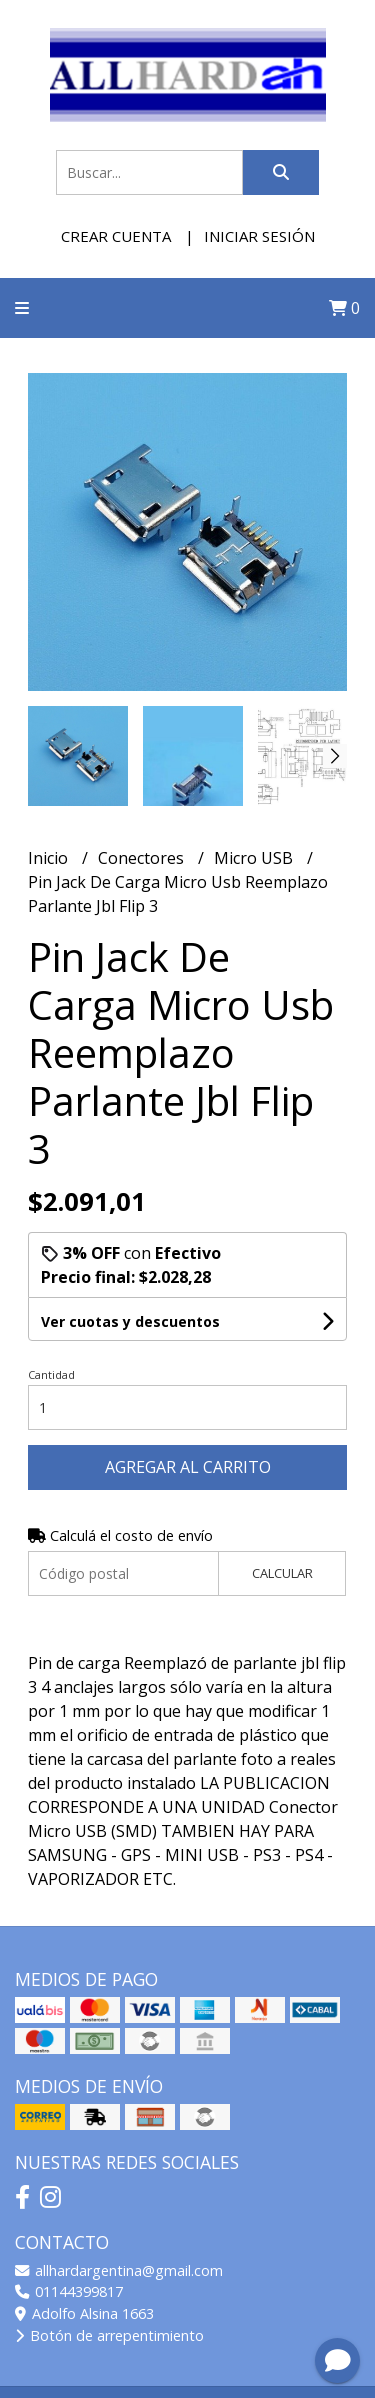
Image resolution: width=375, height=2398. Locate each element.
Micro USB (255, 858)
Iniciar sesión (259, 236)
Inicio (50, 858)
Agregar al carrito (188, 1467)
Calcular (282, 1573)
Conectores (143, 858)
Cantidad (51, 1374)
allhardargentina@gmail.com (119, 2270)
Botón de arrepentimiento (109, 2335)
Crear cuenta (116, 236)
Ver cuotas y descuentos (130, 1321)
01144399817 (69, 2291)
